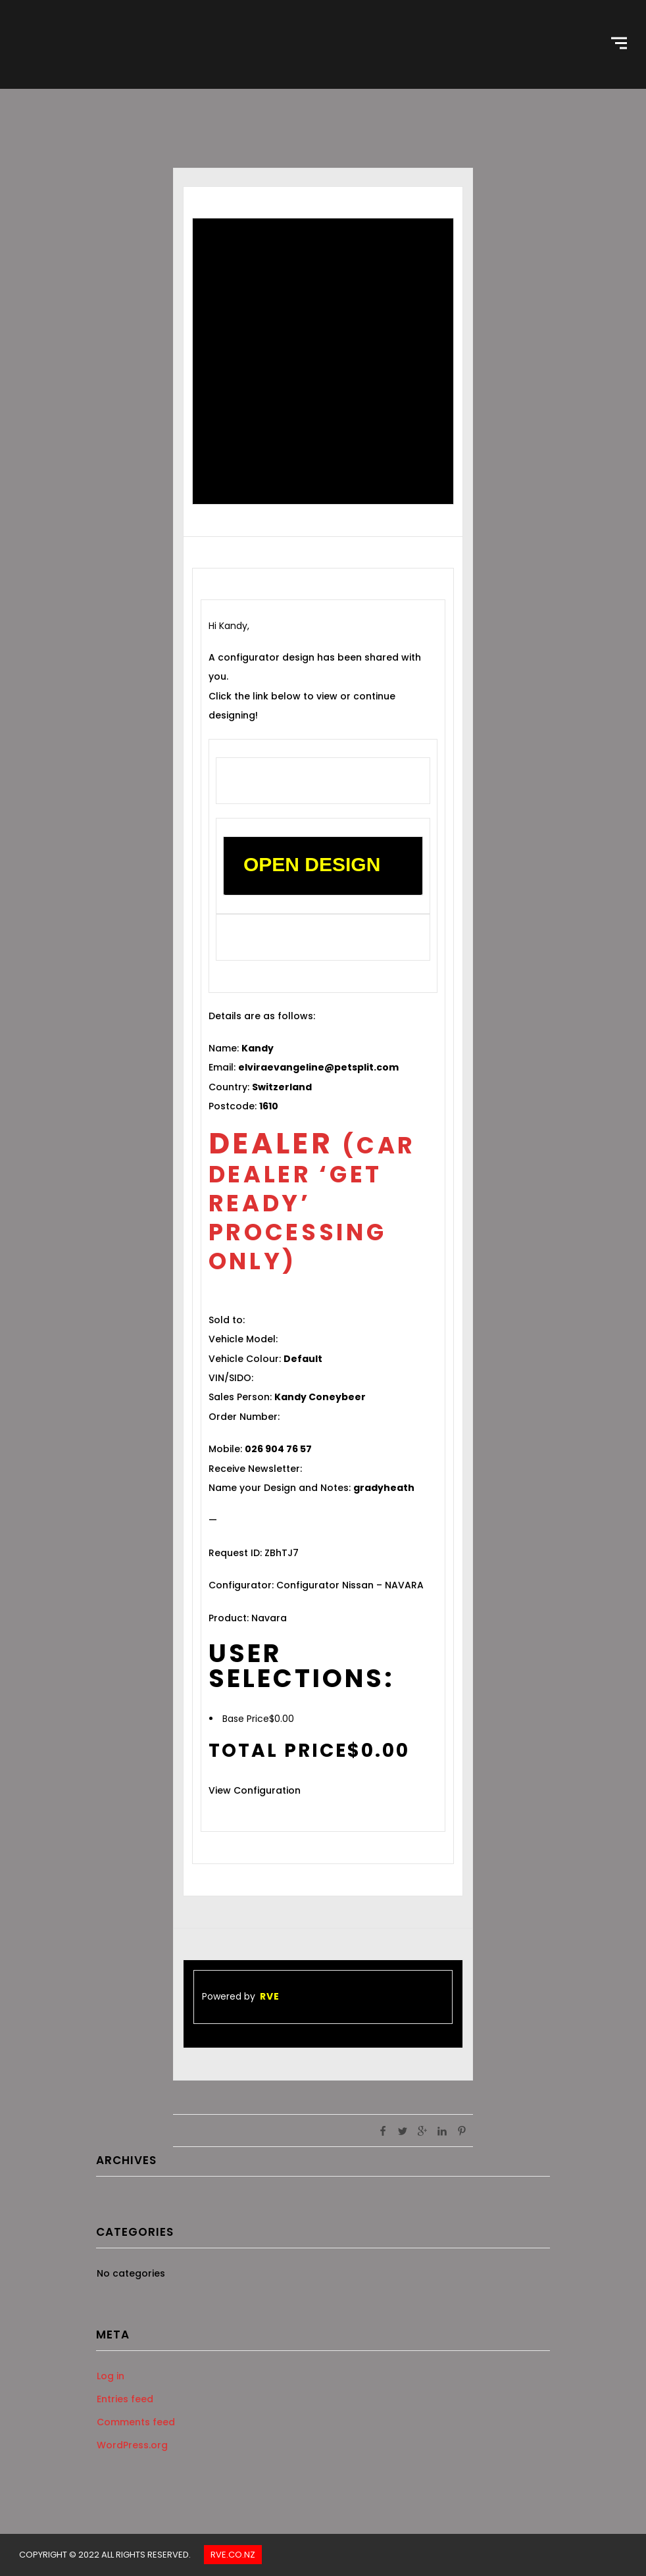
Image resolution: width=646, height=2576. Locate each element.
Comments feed (136, 2422)
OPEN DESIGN (311, 864)
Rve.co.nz (233, 2554)
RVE (270, 1996)
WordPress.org (132, 2445)
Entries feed (125, 2399)
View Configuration (255, 1790)
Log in (110, 2376)
